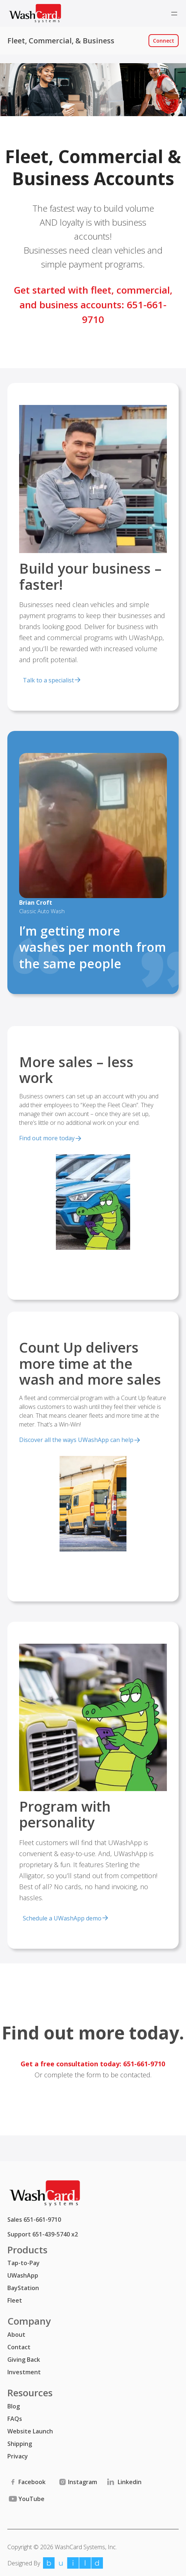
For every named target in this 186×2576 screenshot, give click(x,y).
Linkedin (124, 2482)
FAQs (14, 2419)
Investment (24, 2372)
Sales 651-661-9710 (34, 2220)
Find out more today (47, 1138)
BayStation (23, 2288)
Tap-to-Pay (23, 2263)
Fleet (14, 2300)
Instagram (77, 2482)
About (16, 2335)
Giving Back (23, 2360)
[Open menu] (174, 13)
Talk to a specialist (48, 680)
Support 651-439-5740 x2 (42, 2234)
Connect (163, 40)
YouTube (25, 2499)
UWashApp (22, 2275)
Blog (13, 2406)
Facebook (26, 2482)
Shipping (19, 2444)
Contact (19, 2347)
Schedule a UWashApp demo (62, 1918)
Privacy (17, 2456)
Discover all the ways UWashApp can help (76, 1440)
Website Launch (30, 2431)
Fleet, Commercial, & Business (60, 40)
